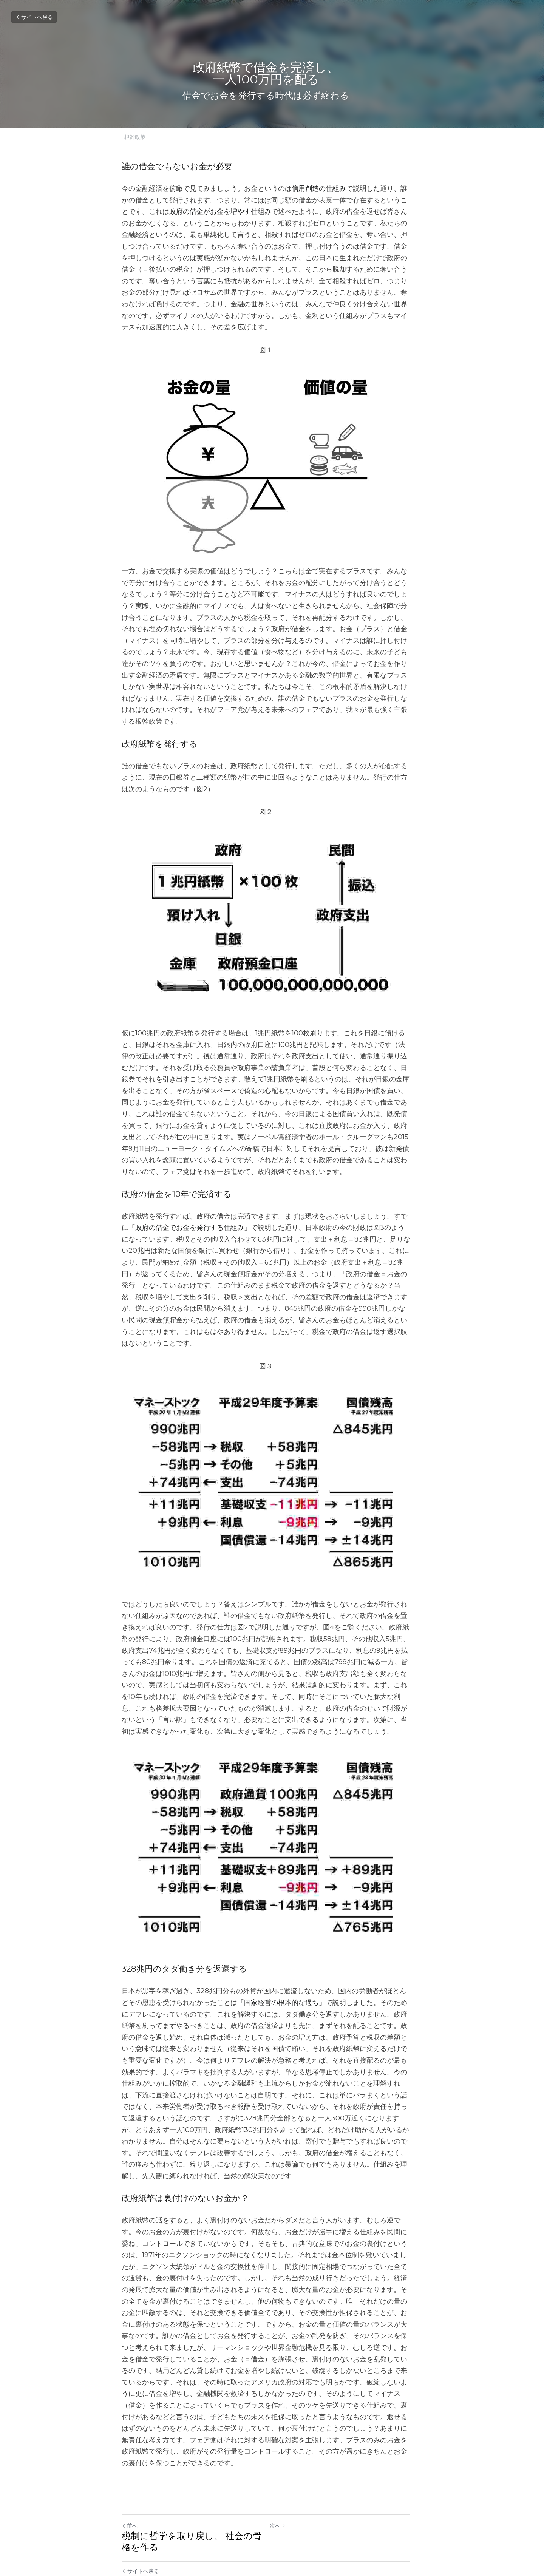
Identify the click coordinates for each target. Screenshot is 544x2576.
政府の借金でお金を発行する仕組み (182, 1204)
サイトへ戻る (34, 17)
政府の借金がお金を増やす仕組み (193, 211)
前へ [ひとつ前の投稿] (130, 2485)
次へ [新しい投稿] (284, 2485)
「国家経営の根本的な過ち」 (268, 1985)
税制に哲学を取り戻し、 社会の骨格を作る (192, 2501)
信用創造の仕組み (319, 188)
